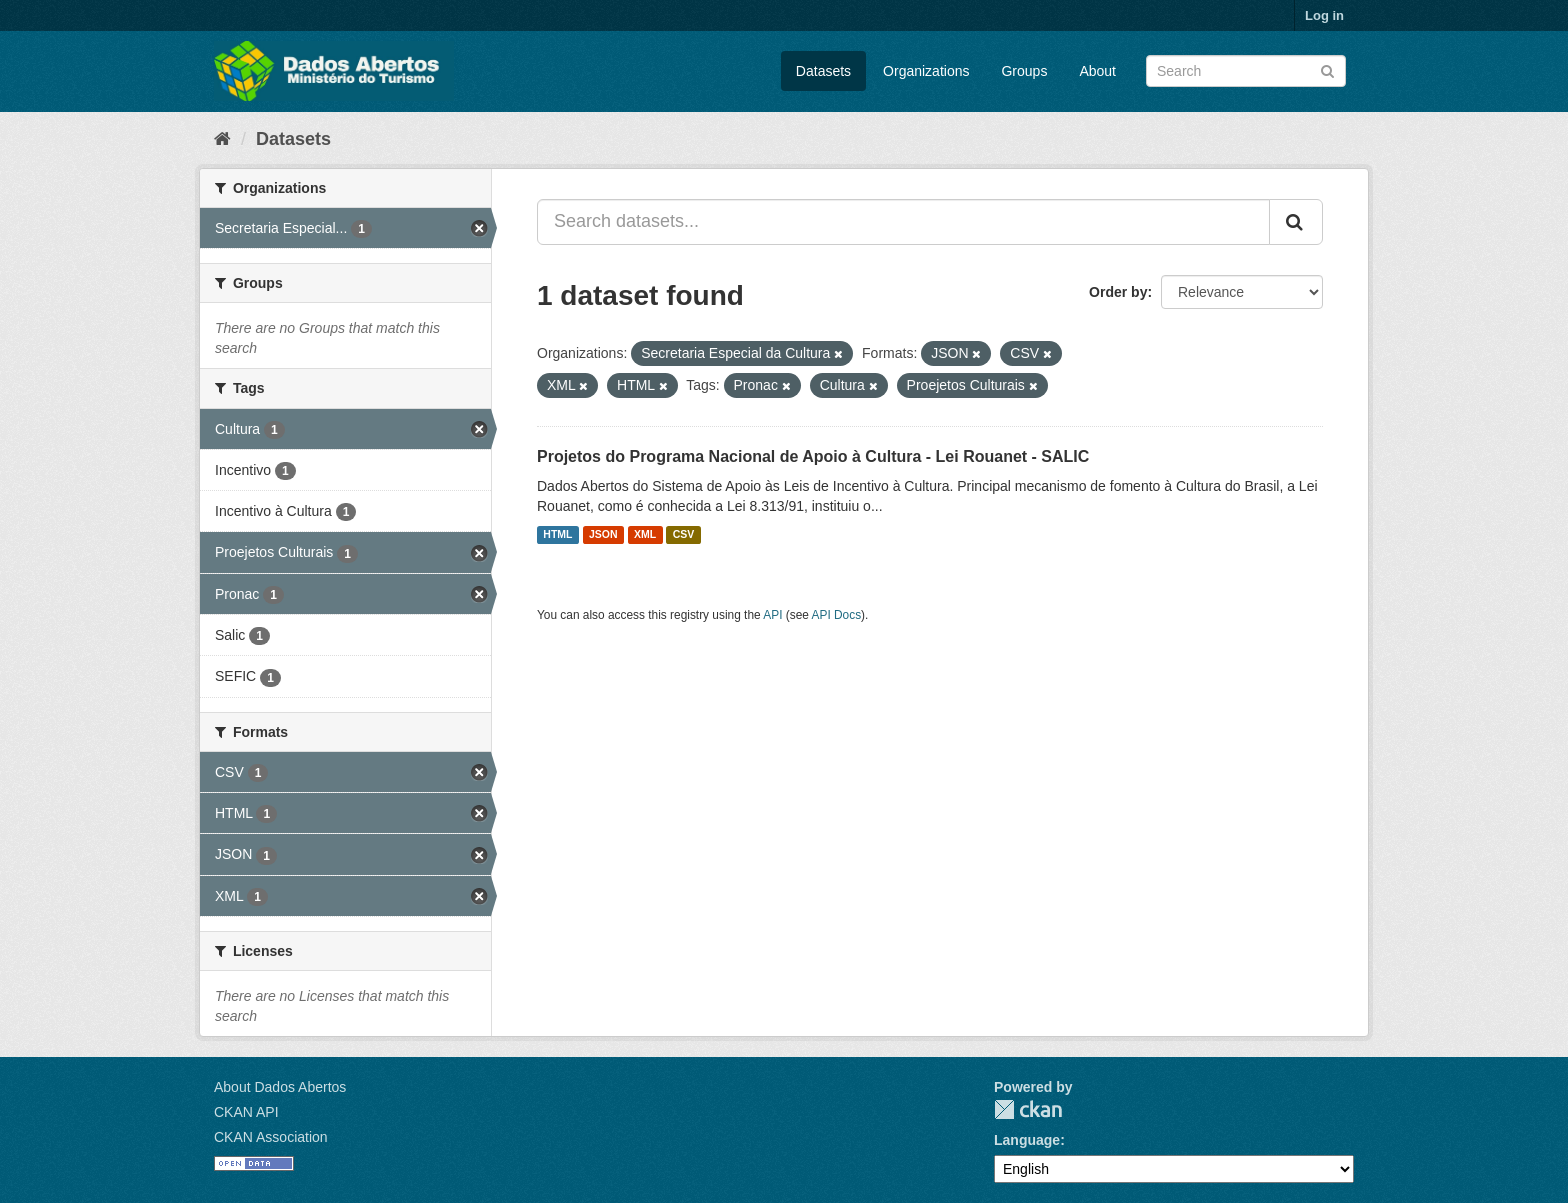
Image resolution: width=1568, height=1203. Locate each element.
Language (1027, 1140)
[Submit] (1327, 69)
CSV (684, 535)
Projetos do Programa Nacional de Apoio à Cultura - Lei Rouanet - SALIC (813, 456)
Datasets (823, 71)
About (1097, 71)
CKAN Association (271, 1137)
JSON (603, 535)
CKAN (1028, 1109)
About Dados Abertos (280, 1087)
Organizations (926, 71)
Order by (1118, 292)
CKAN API (246, 1112)
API (772, 615)
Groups (1024, 71)
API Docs (837, 615)
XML (645, 535)
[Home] (222, 139)
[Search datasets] (1246, 71)
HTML (557, 535)
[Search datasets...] (903, 222)
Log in (1324, 15)
